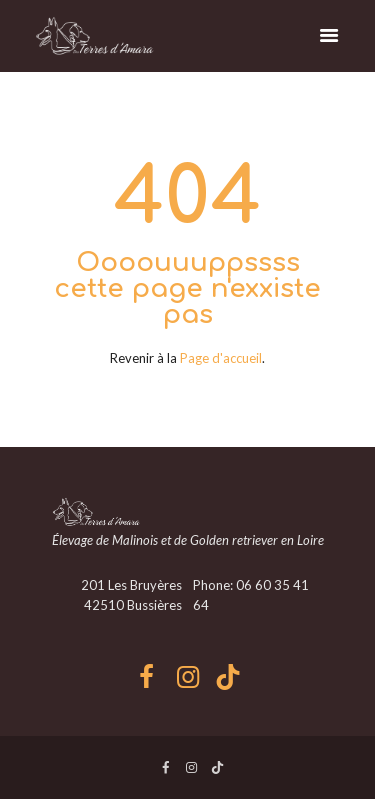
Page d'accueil (221, 358)
